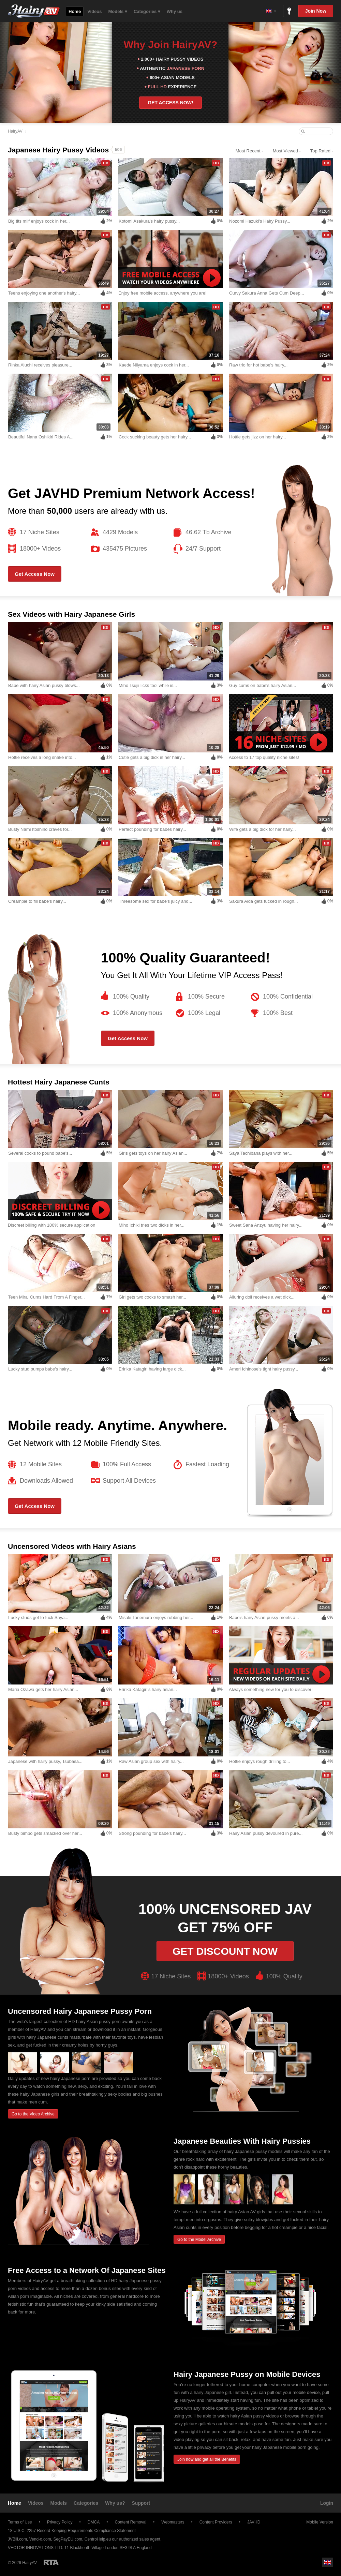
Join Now (315, 11)
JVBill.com (17, 2539)
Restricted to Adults (51, 2562)
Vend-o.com (40, 2539)
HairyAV (15, 131)
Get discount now (225, 1951)
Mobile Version (316, 2522)
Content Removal (130, 2522)
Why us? (115, 2503)
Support (141, 2503)
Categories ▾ (147, 11)
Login (326, 2503)
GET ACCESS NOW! (170, 102)
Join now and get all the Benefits (206, 2459)
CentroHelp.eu (98, 2539)
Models (58, 2503)
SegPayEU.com (67, 2539)
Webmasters (172, 2522)
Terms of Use (20, 2522)
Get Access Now (35, 574)
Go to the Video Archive (33, 2114)
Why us (174, 11)
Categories (86, 2503)
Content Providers (215, 2522)
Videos (94, 11)
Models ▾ (117, 11)
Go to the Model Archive (199, 2239)
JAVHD (253, 2522)
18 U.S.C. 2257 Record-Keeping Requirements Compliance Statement (72, 2530)
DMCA (94, 2522)
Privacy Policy (60, 2522)
